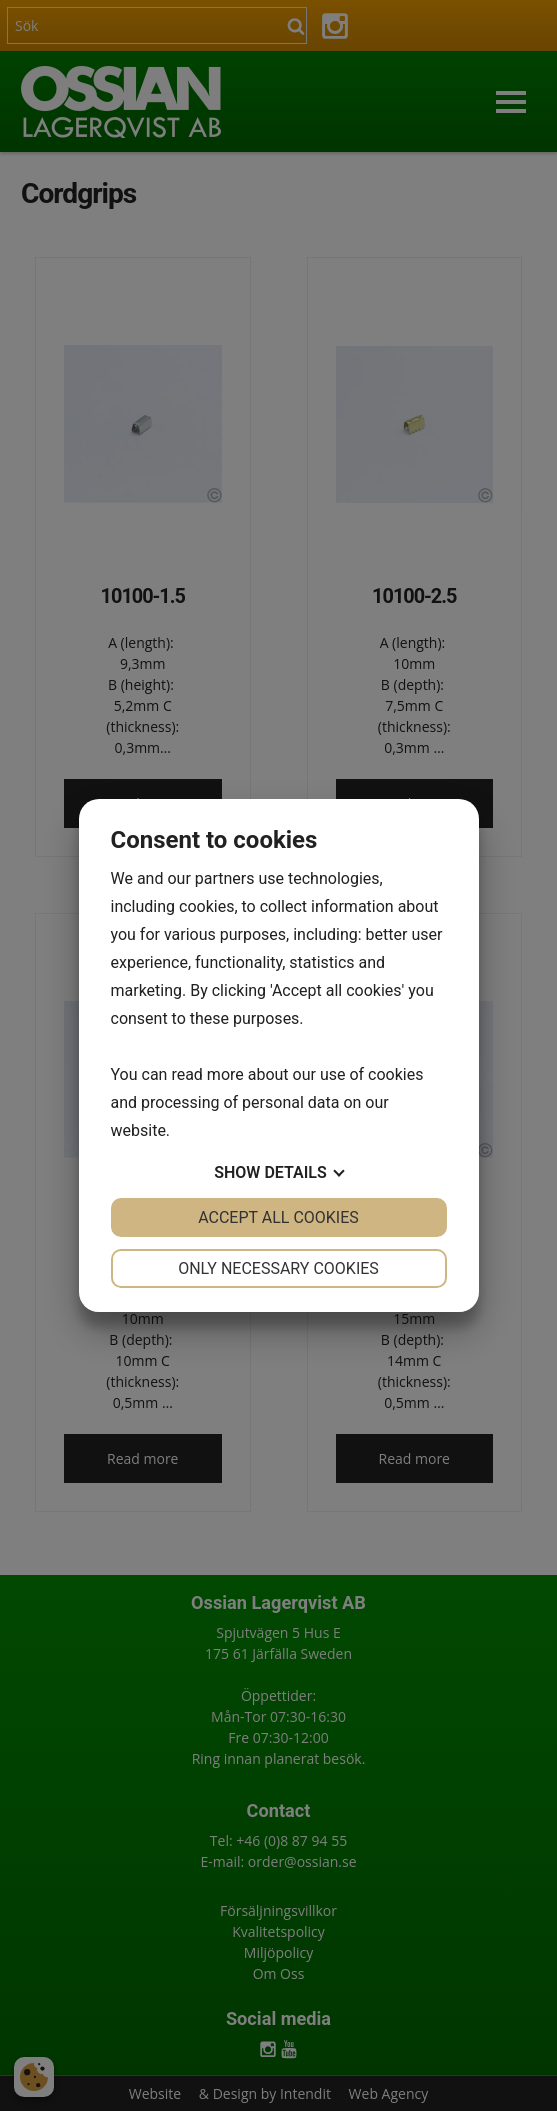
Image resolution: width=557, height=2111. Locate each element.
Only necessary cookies (278, 1268)
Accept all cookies (278, 1217)
